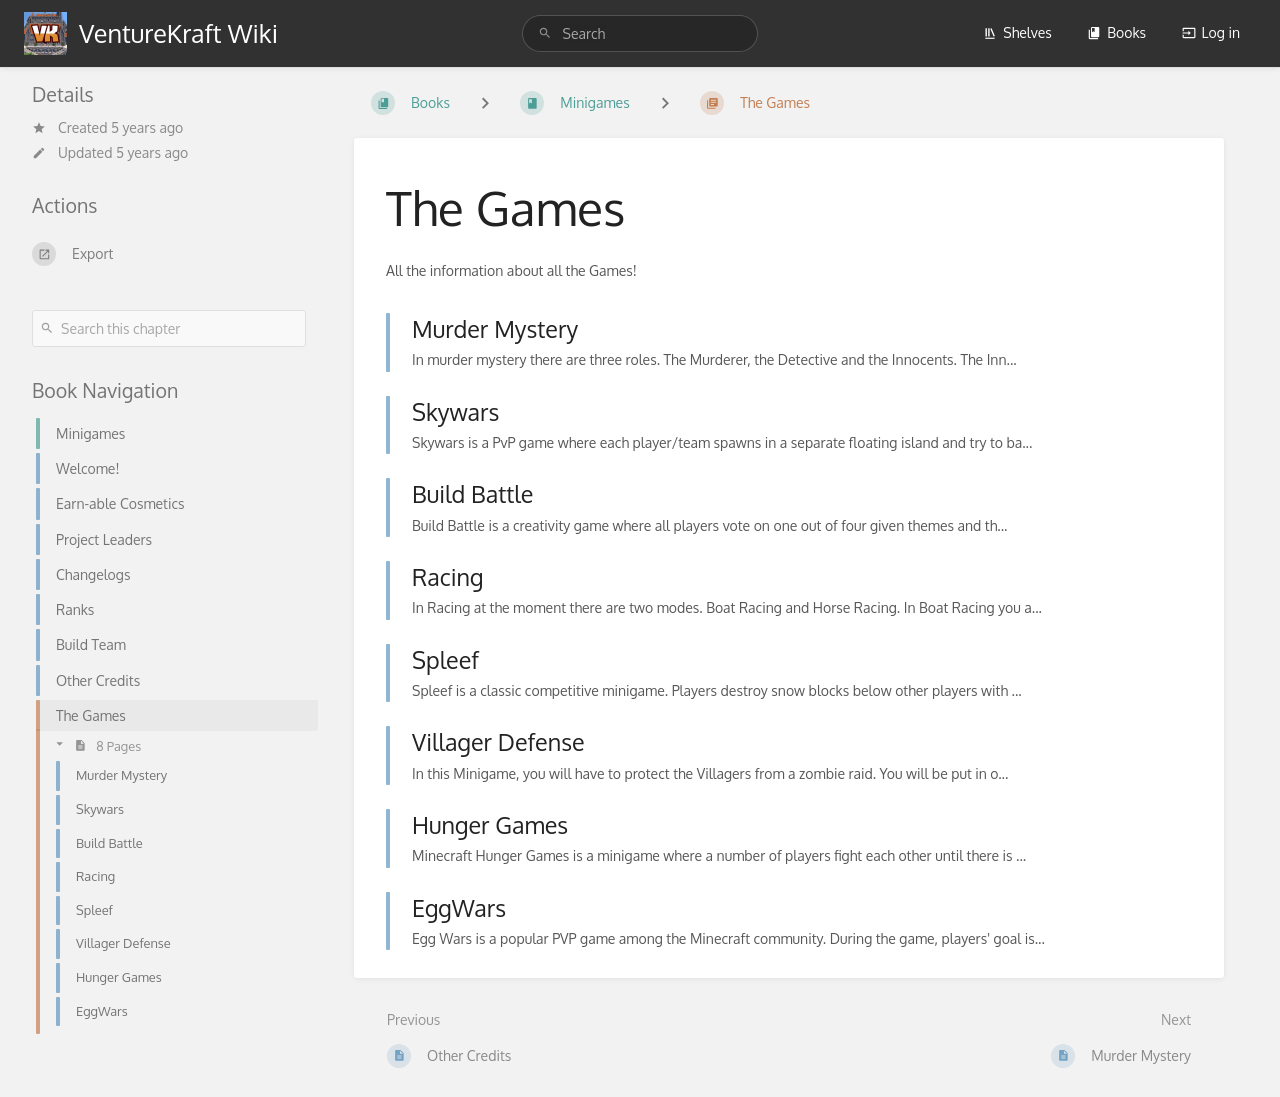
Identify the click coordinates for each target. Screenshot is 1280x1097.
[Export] (169, 254)
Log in (1211, 32)
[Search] (548, 33)
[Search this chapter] (169, 328)
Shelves (1017, 32)
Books (1116, 32)
